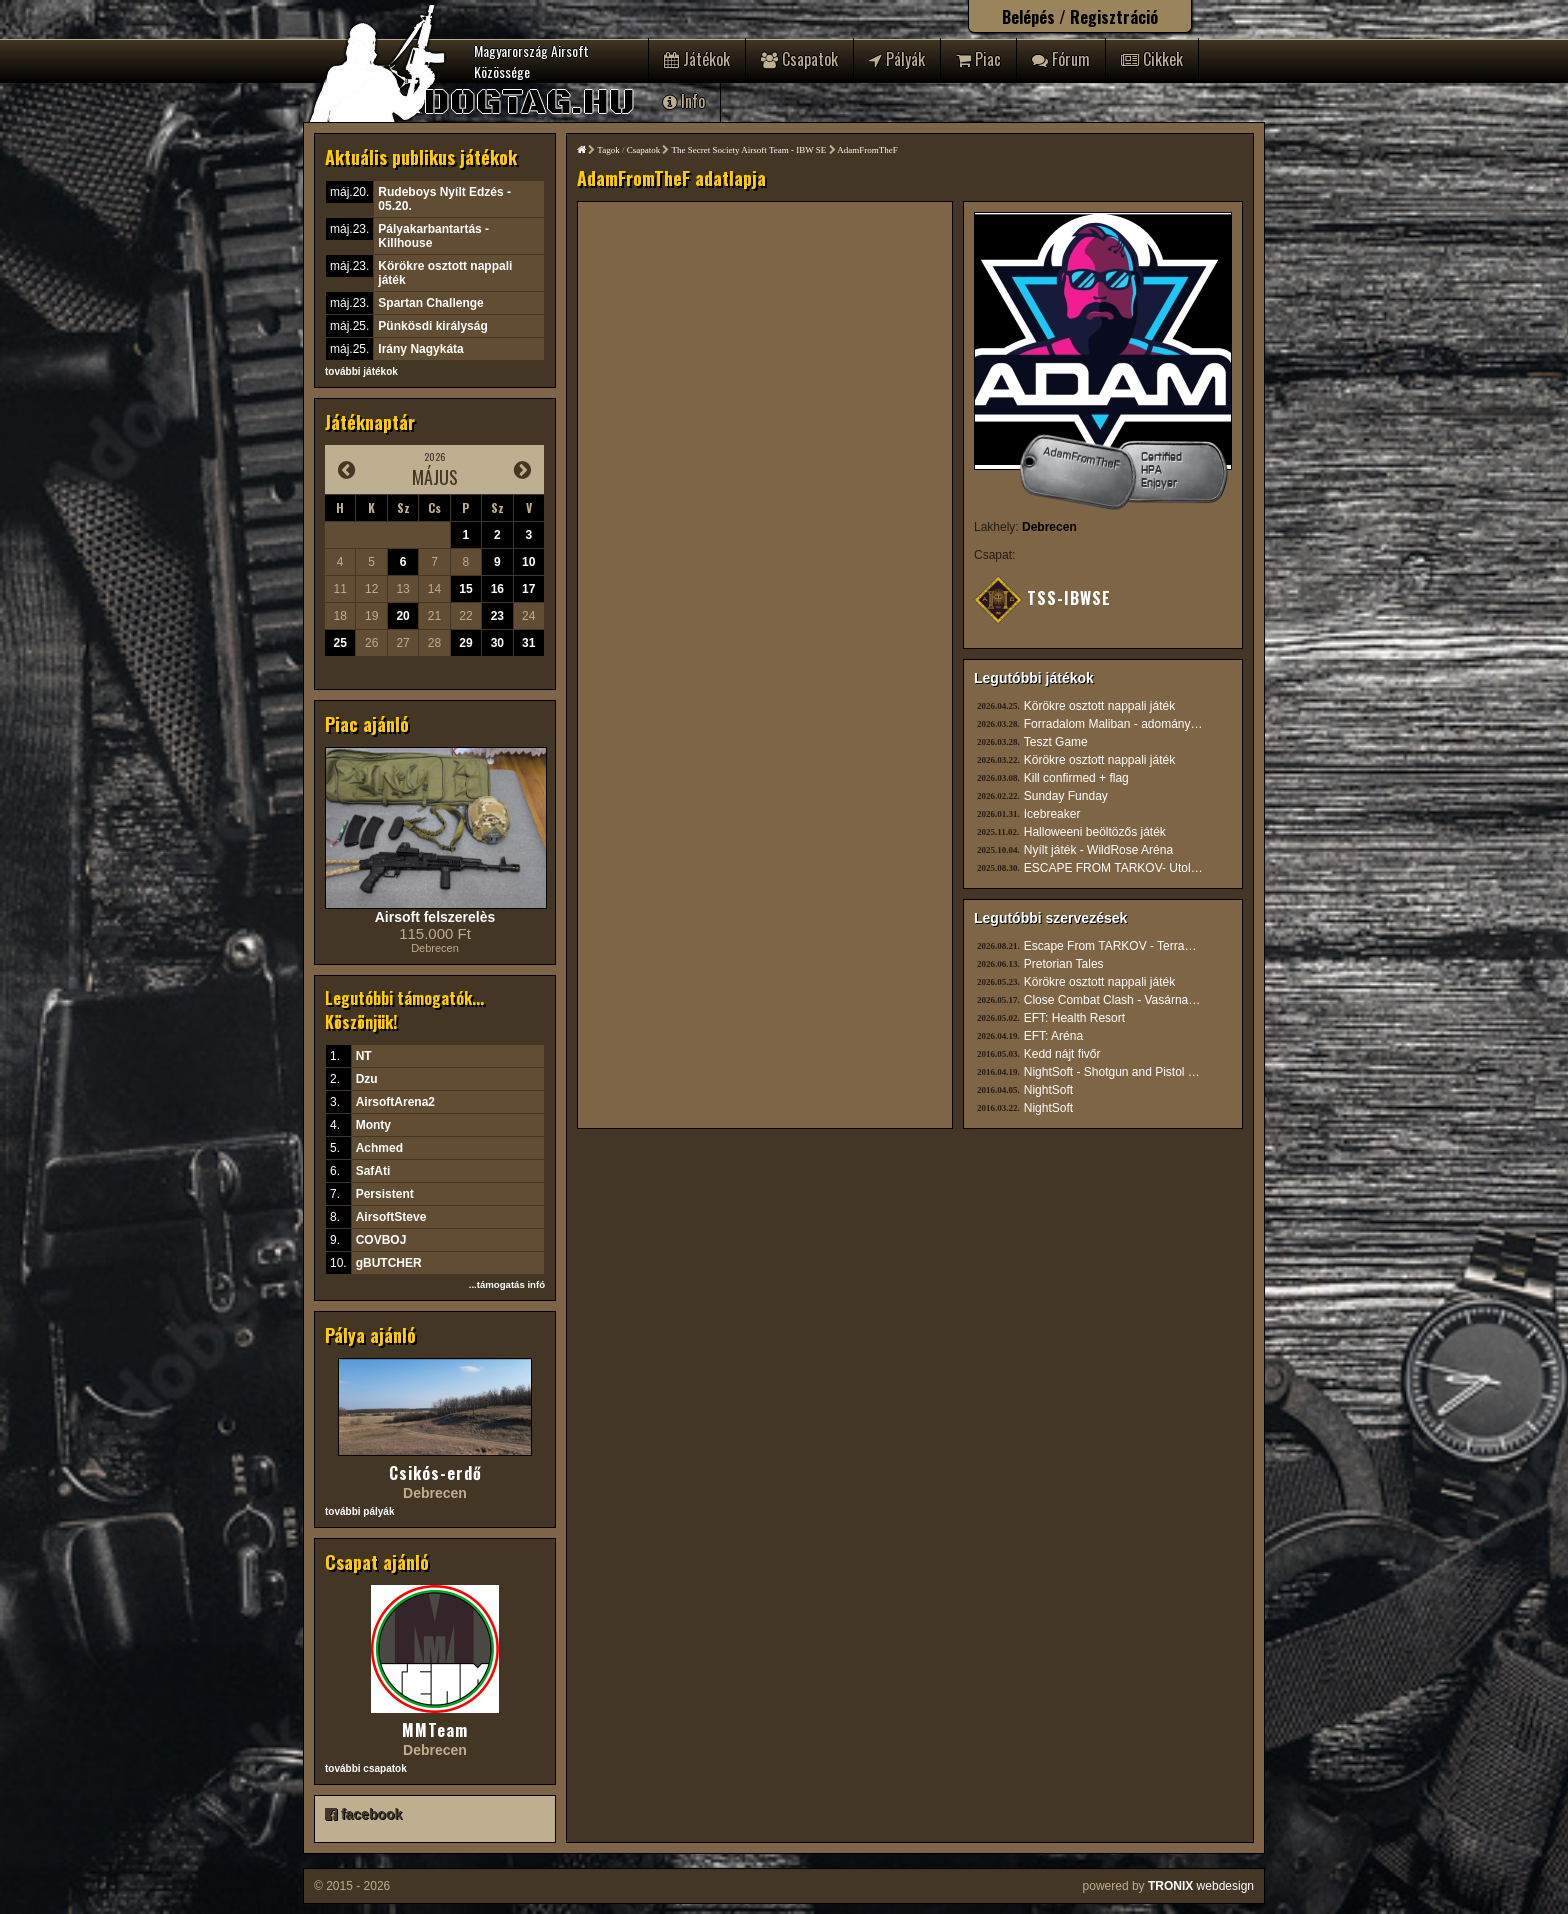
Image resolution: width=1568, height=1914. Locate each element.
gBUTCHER (389, 1263)
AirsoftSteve (391, 1217)
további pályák (359, 1511)
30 (497, 643)
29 (465, 643)
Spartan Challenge (430, 303)
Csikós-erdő (435, 1473)
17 (528, 589)
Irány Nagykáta (420, 349)
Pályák (897, 59)
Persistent (385, 1194)
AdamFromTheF (867, 150)
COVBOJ (381, 1240)
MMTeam (435, 1730)
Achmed (379, 1148)
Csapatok (799, 59)
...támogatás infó (507, 1284)
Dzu (367, 1079)
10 (528, 562)
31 (528, 643)
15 (465, 589)
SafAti (373, 1171)
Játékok (697, 59)
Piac (978, 59)
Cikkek (1152, 59)
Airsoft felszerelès (435, 917)
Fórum (1061, 59)
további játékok (361, 371)
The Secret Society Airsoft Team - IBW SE (749, 150)
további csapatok (366, 1768)
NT (364, 1056)
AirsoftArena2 (395, 1102)
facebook (363, 1814)
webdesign (1201, 1886)
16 (497, 589)
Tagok (608, 150)
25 (340, 643)
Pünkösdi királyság (432, 326)
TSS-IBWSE (1042, 598)
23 (497, 616)
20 (402, 616)
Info (684, 101)
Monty (373, 1125)
